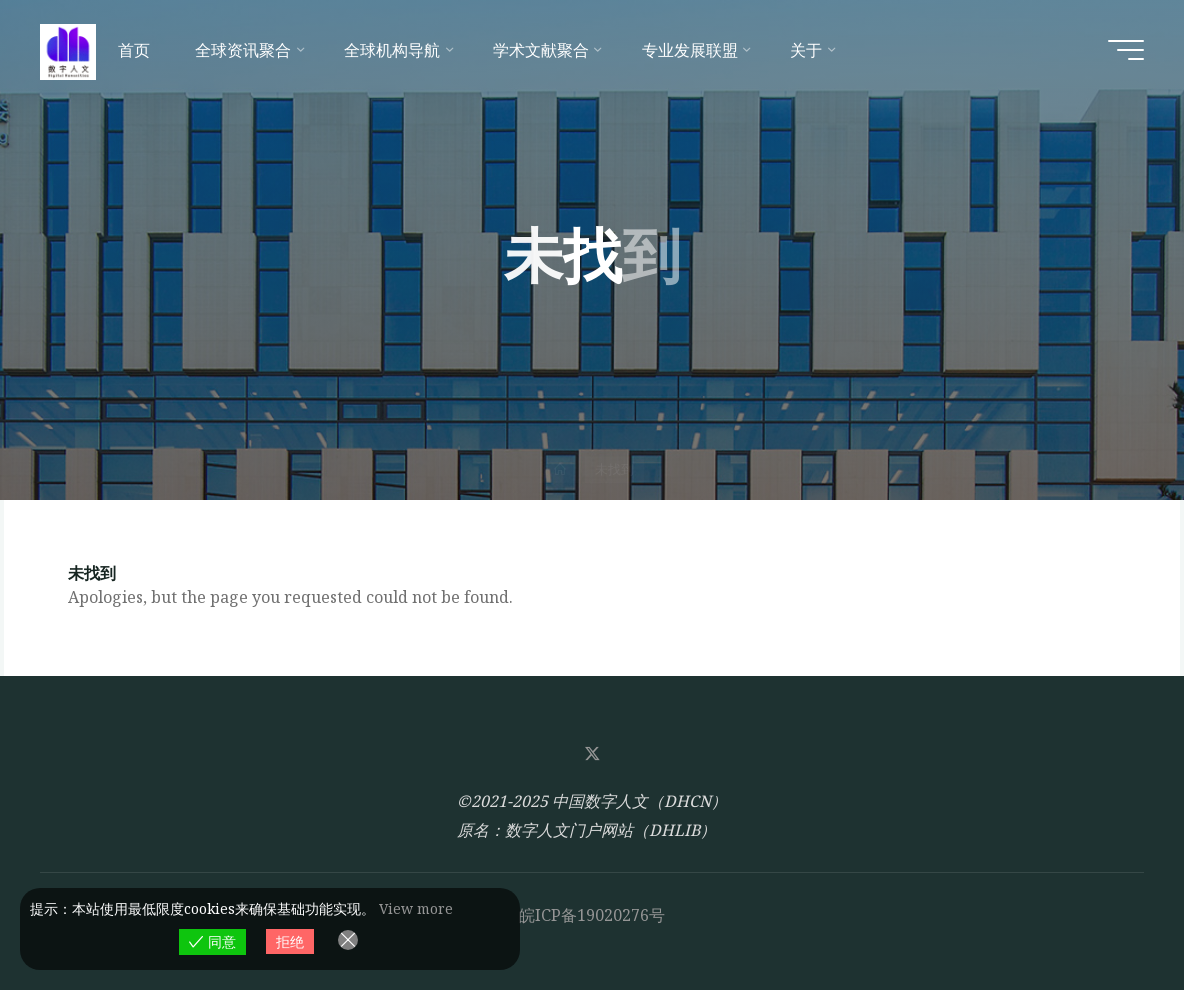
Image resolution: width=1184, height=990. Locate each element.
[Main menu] (1126, 50)
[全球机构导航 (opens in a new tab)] (396, 50)
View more (416, 908)
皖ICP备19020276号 (592, 915)
